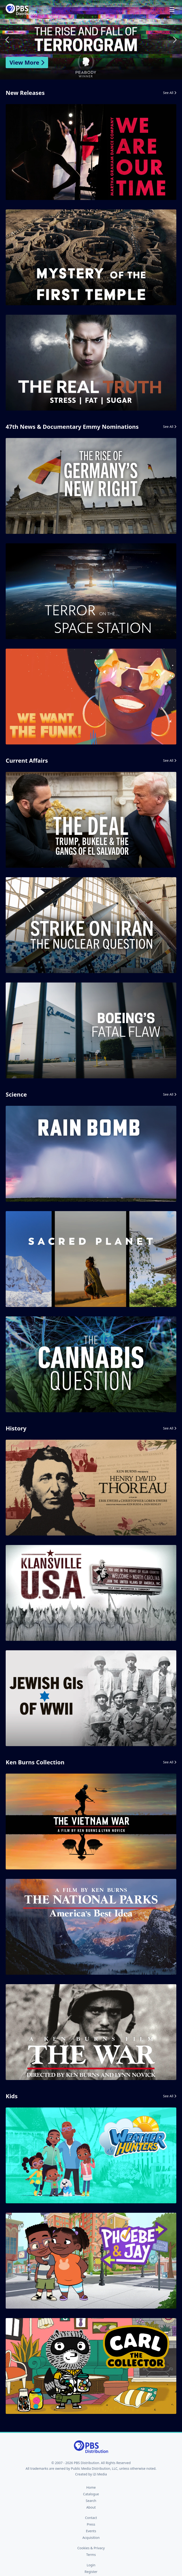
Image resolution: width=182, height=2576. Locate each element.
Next (174, 40)
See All (169, 92)
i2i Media (100, 2474)
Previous (7, 40)
